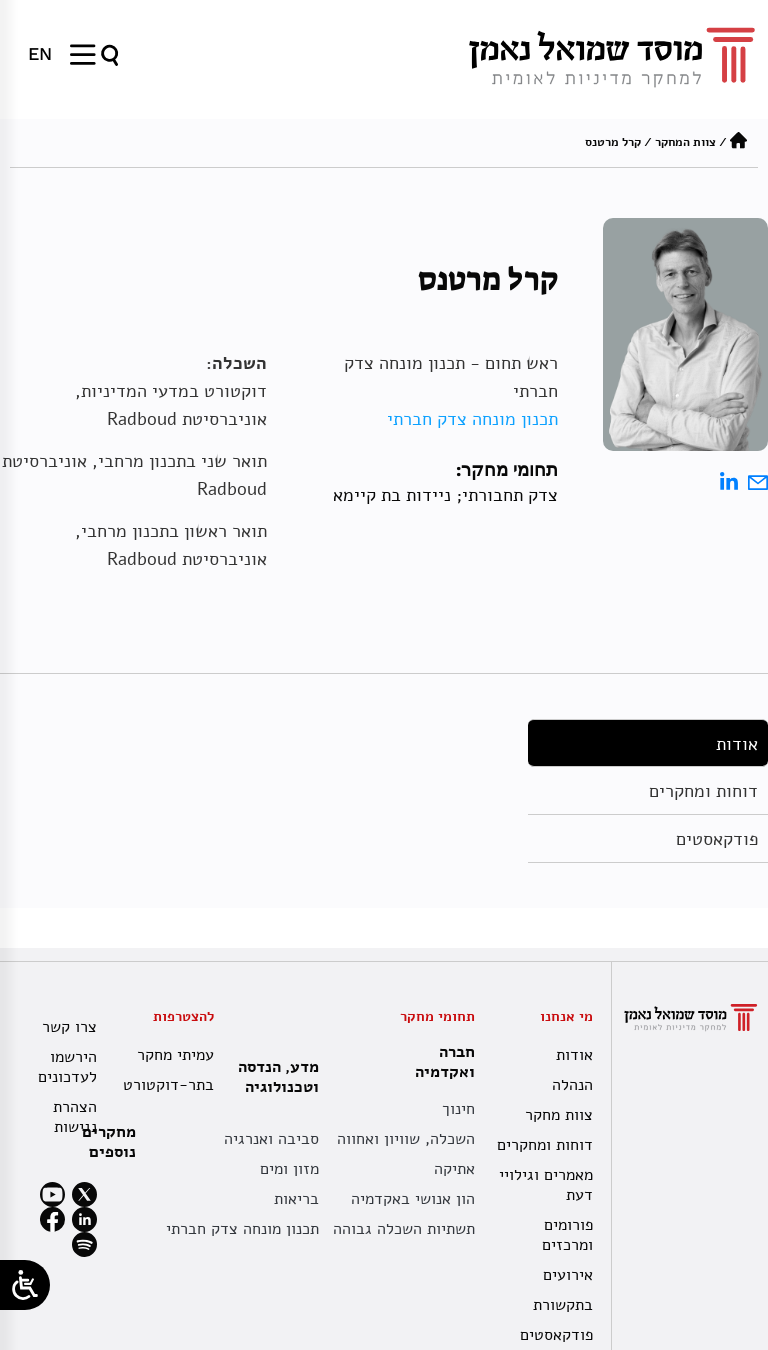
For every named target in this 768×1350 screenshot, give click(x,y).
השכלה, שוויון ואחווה (406, 1139)
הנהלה (572, 1085)
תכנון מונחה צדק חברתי (472, 419)
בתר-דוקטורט (170, 1085)
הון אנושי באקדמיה (413, 1199)
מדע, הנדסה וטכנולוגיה (273, 1077)
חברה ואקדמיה (440, 1062)
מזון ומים (289, 1169)
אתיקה (454, 1169)
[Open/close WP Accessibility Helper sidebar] (25, 1285)
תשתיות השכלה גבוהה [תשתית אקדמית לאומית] (404, 1229)
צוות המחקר (685, 142)
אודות (737, 744)
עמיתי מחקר (175, 1055)
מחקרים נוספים (109, 1142)
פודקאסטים (717, 839)
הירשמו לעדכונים (67, 1067)
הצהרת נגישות (75, 1117)
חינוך (458, 1109)
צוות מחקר (559, 1115)
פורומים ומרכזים (567, 1235)
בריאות (296, 1199)
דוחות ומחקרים (703, 791)
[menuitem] (40, 54)
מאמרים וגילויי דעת (546, 1185)
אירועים (568, 1275)
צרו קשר (69, 1027)
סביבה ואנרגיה (271, 1139)
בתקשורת (563, 1305)
